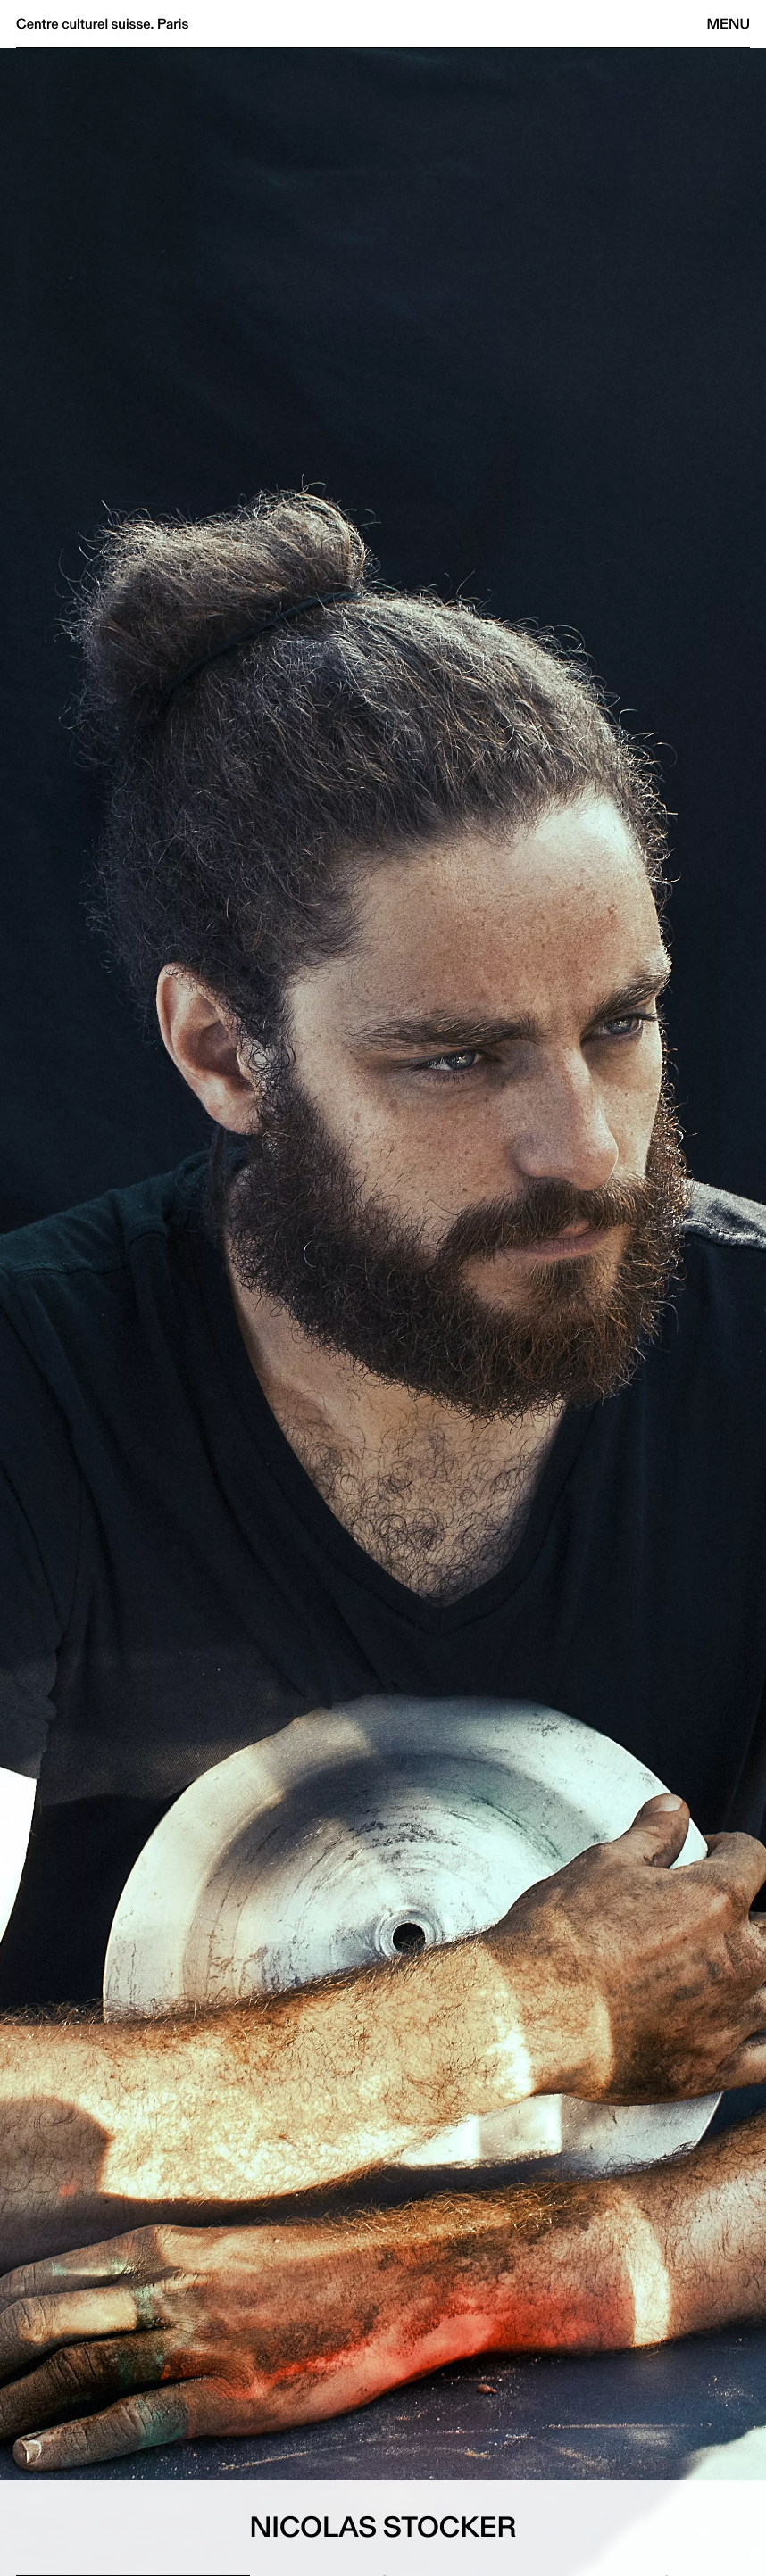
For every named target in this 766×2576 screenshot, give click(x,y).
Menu (728, 23)
